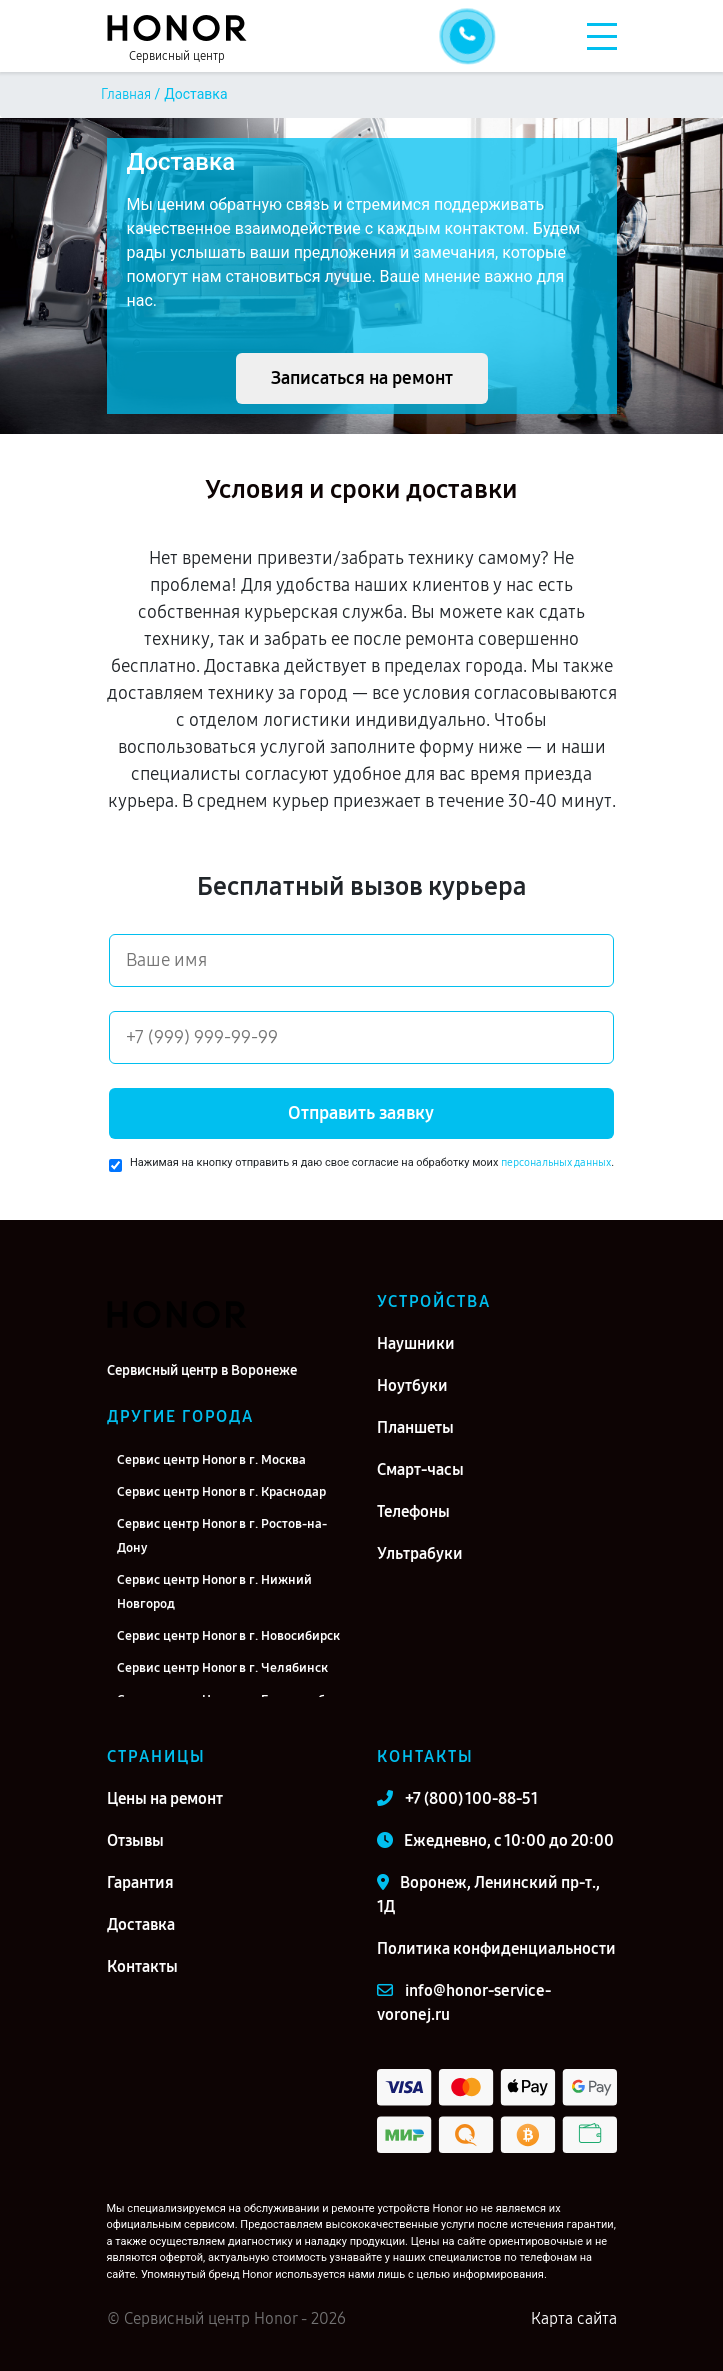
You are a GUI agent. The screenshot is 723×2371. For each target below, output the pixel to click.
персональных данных (556, 1162)
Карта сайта (574, 2318)
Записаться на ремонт (362, 378)
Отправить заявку (361, 1113)
